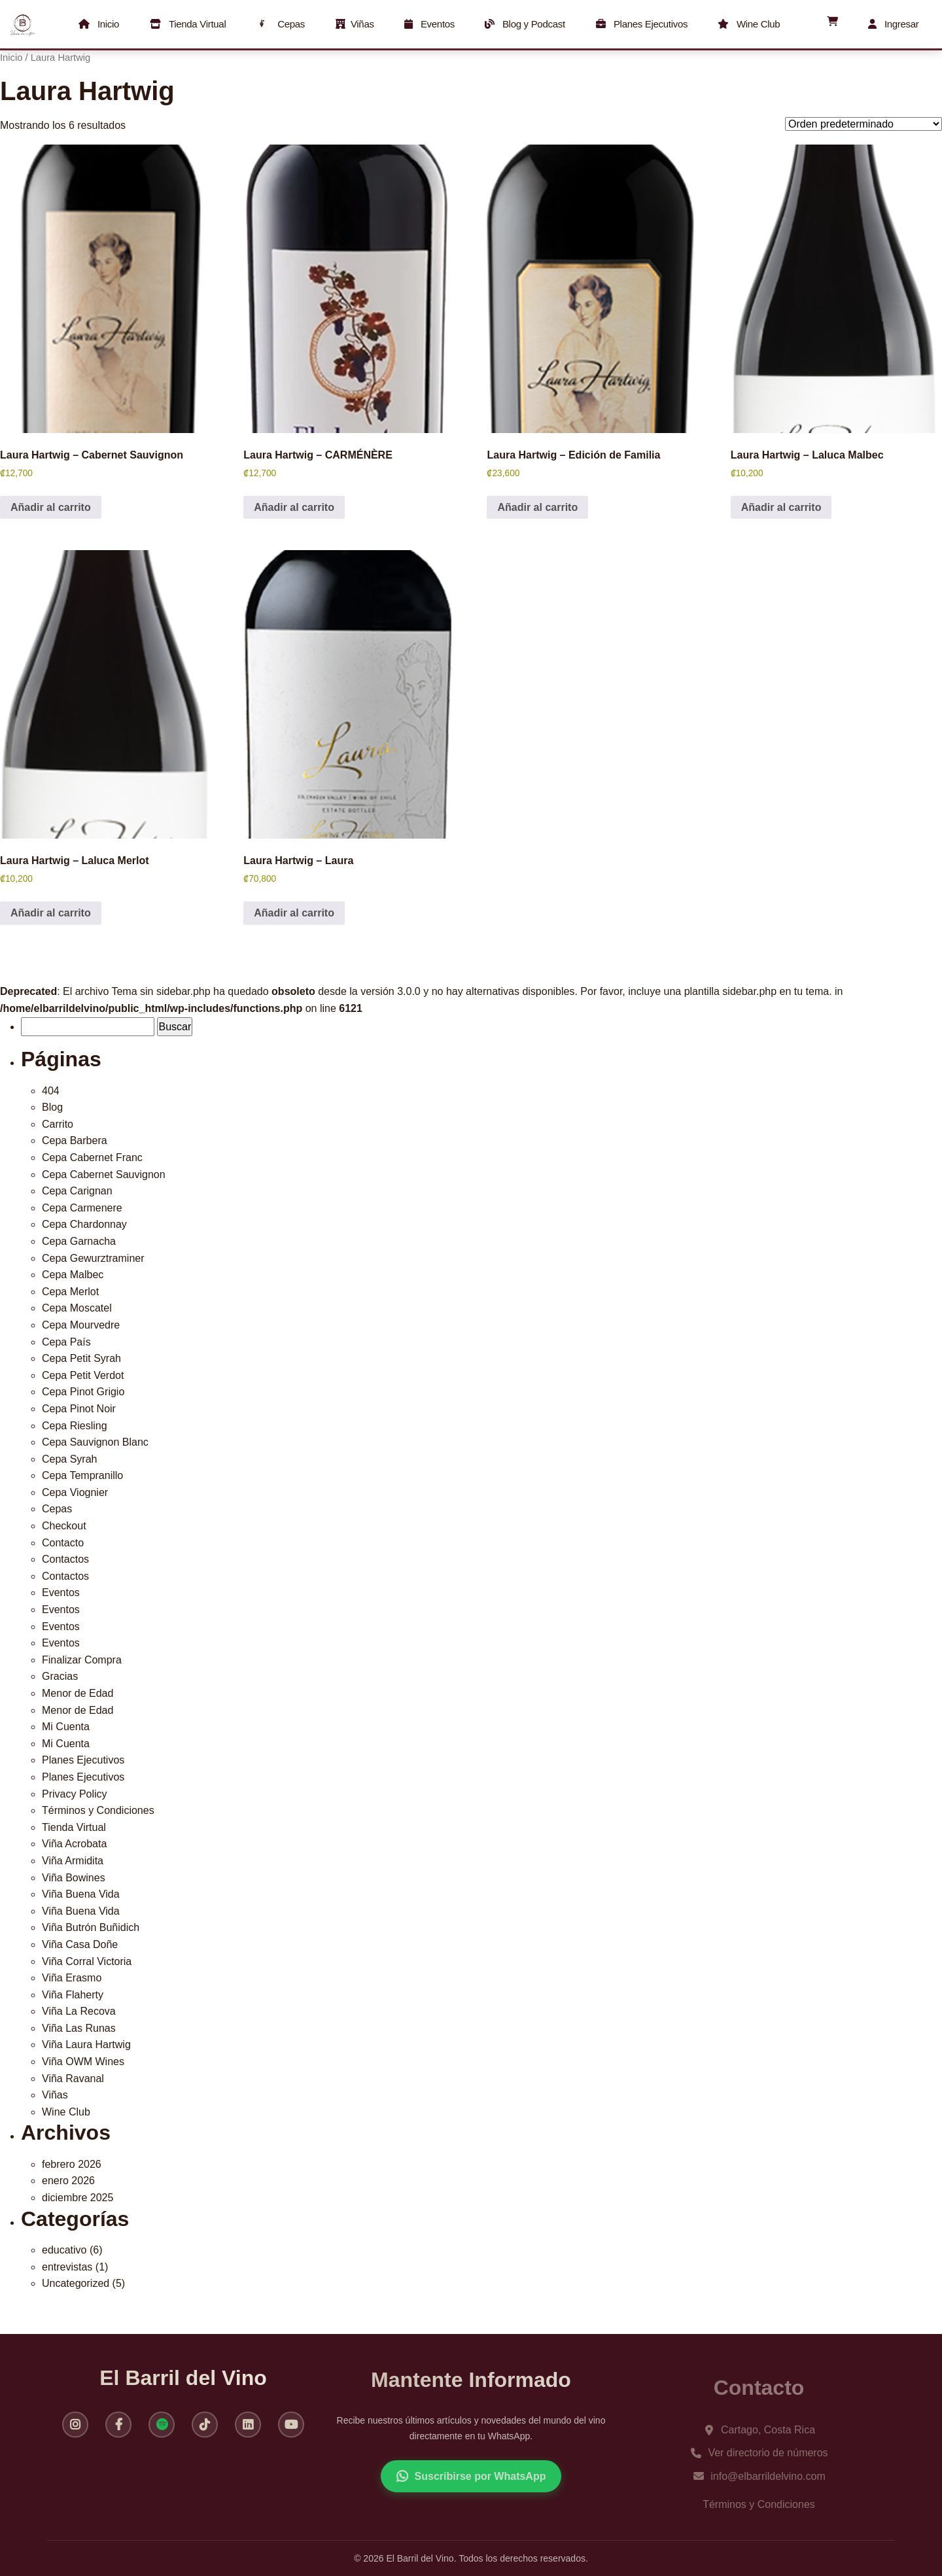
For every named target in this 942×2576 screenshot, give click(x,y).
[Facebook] (118, 2431)
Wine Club (749, 23)
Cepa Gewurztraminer (93, 1258)
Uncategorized (75, 2283)
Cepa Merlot (70, 1291)
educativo (64, 2249)
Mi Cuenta (66, 1726)
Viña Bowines (73, 1877)
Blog (52, 1107)
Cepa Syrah (69, 1459)
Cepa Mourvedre (81, 1325)
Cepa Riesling (74, 1425)
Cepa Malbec (72, 1274)
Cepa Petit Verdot (83, 1375)
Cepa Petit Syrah (81, 1358)
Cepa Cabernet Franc (92, 1157)
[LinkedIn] (248, 2431)
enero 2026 (68, 2180)
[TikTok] (205, 2431)
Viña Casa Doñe (80, 1944)
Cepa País (66, 1342)
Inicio (99, 23)
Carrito (57, 1124)
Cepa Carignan (77, 1190)
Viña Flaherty (72, 1994)
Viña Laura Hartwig (86, 2044)
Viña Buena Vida (81, 1894)
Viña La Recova (79, 2011)
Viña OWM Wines (83, 2061)
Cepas (280, 23)
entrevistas (67, 2266)
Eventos (429, 23)
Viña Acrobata (74, 1843)
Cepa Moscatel (77, 1308)
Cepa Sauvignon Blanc (95, 1442)
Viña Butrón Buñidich (90, 1927)
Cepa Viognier (75, 1492)
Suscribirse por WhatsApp (471, 2489)
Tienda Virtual (188, 23)
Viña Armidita (72, 1860)
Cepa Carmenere (82, 1207)
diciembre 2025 (77, 2197)
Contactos (65, 1559)
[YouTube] (291, 2431)
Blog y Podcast (525, 23)
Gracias (60, 1676)
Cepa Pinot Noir (79, 1408)
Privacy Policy (74, 1794)
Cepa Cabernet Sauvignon (104, 1174)
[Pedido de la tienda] (863, 124)
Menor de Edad (77, 1693)
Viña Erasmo (71, 1977)
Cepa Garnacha (79, 1241)
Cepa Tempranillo (82, 1475)
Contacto (63, 1542)
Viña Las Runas (79, 2028)
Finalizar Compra (82, 1659)
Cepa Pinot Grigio (83, 1391)
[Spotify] (161, 2431)
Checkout (64, 1525)
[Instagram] (75, 2431)
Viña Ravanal (73, 2078)
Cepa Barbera (74, 1140)
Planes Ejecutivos (642, 23)
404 (51, 1090)
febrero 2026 (71, 2164)
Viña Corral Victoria (86, 1961)
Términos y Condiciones (98, 1810)
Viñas (355, 23)
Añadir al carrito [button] (50, 507)
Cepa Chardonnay (84, 1224)
